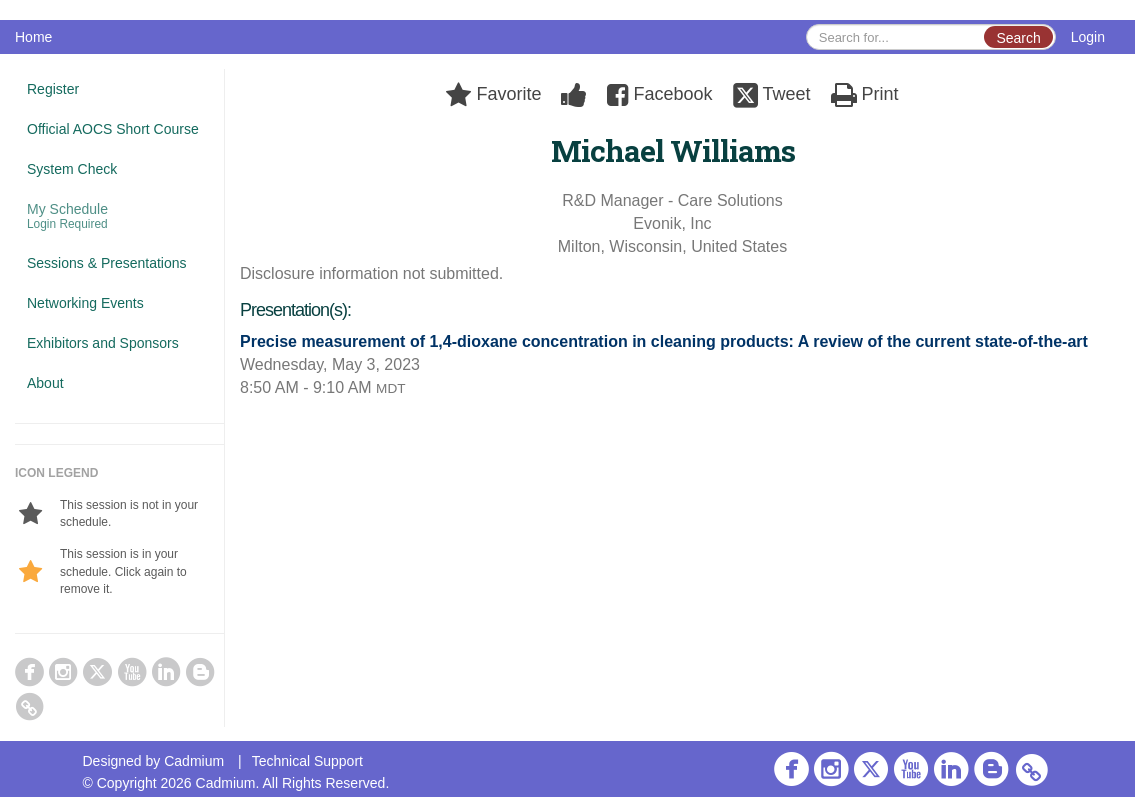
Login (1088, 37)
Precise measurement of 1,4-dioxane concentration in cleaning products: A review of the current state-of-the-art (664, 341)
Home (33, 37)
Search (1018, 38)
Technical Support (307, 761)
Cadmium (194, 761)
